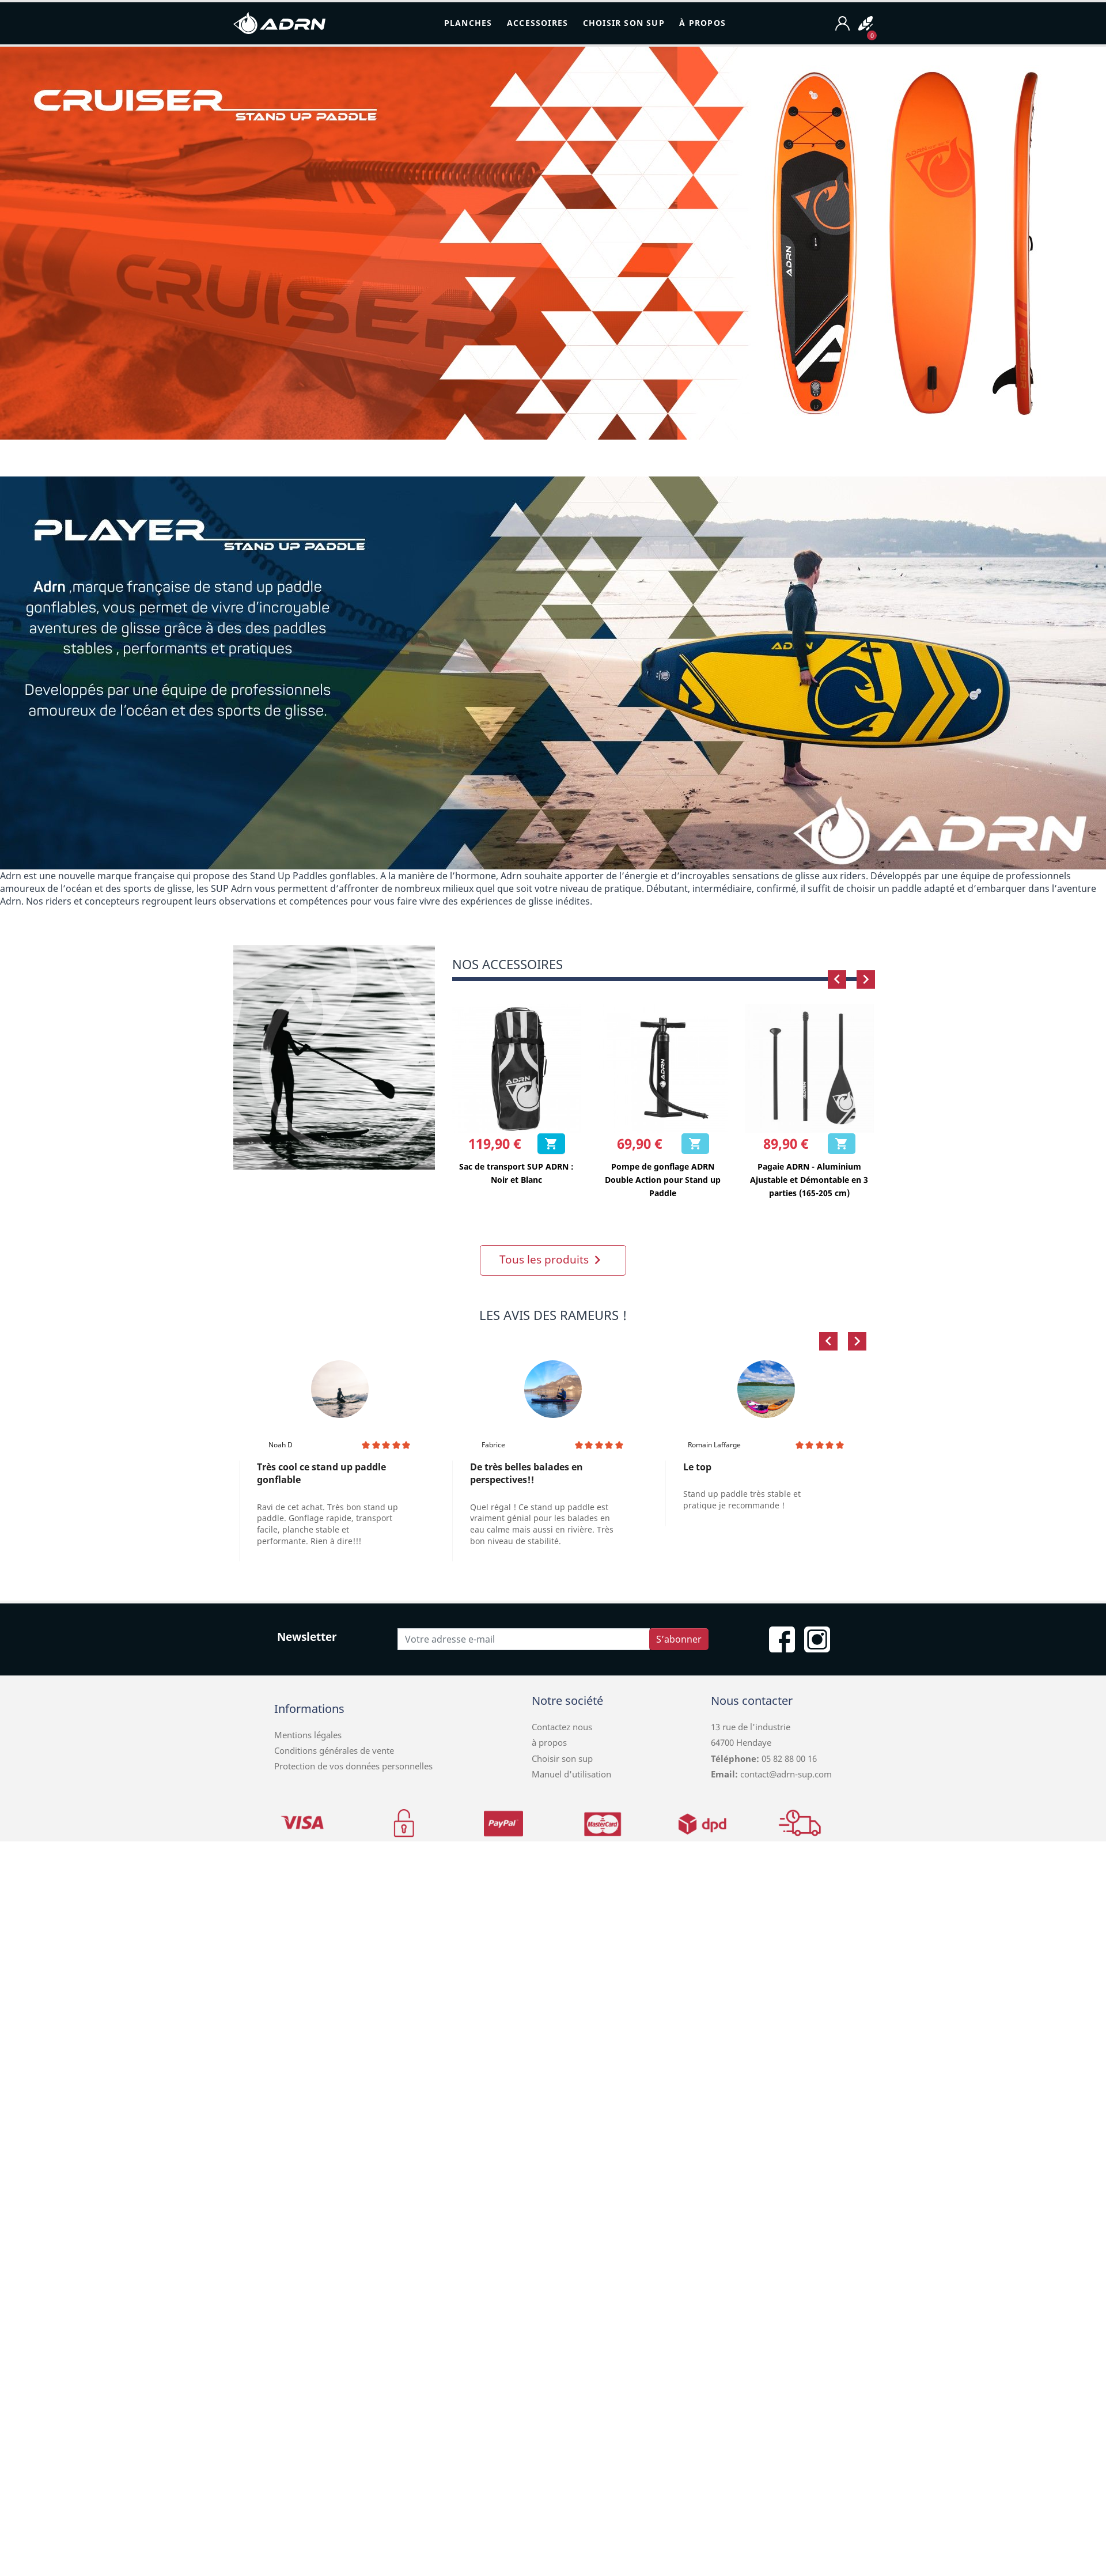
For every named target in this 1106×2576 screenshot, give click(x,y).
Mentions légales (308, 1735)
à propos (549, 1742)
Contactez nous (562, 1727)
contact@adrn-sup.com (786, 1774)
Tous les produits (552, 1260)
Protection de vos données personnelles (353, 1766)
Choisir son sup (562, 1758)
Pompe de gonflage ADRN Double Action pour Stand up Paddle (663, 1179)
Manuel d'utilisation (571, 1774)
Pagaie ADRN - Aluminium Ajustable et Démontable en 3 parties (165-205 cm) (809, 1179)
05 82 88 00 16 (788, 1758)
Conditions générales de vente (334, 1750)
